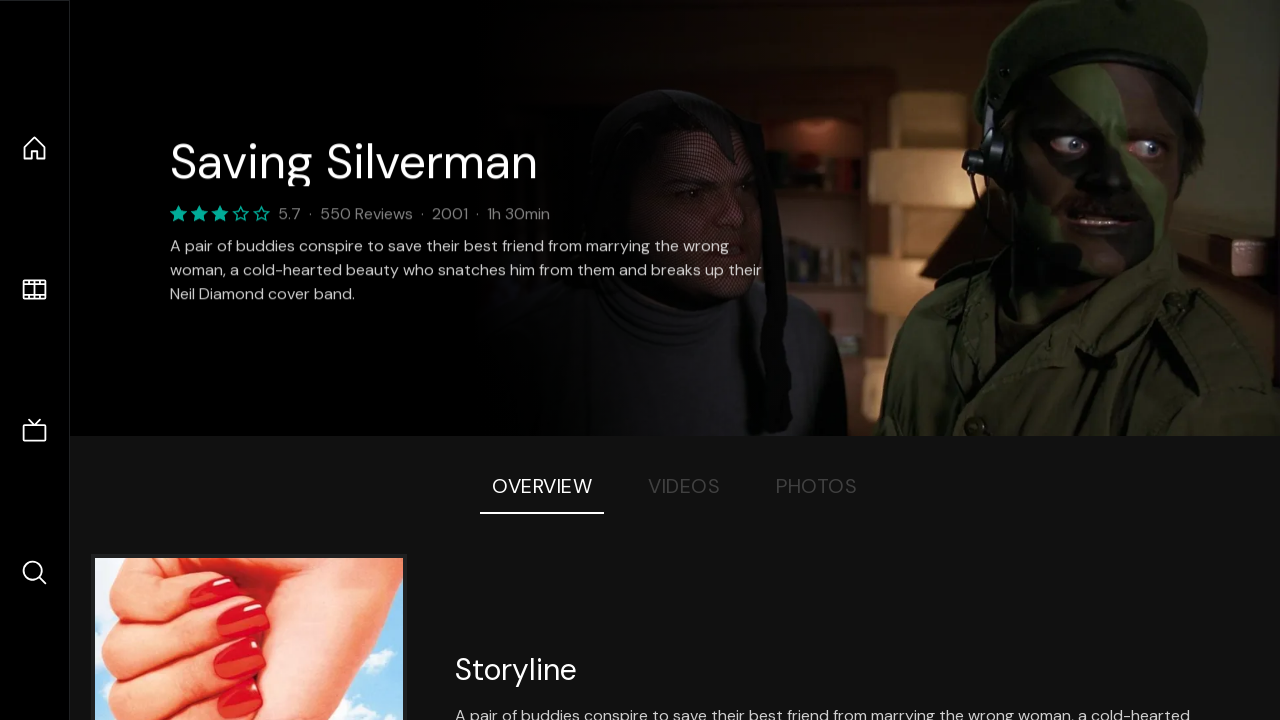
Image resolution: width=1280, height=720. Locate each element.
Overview (542, 486)
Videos (684, 486)
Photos (816, 486)
